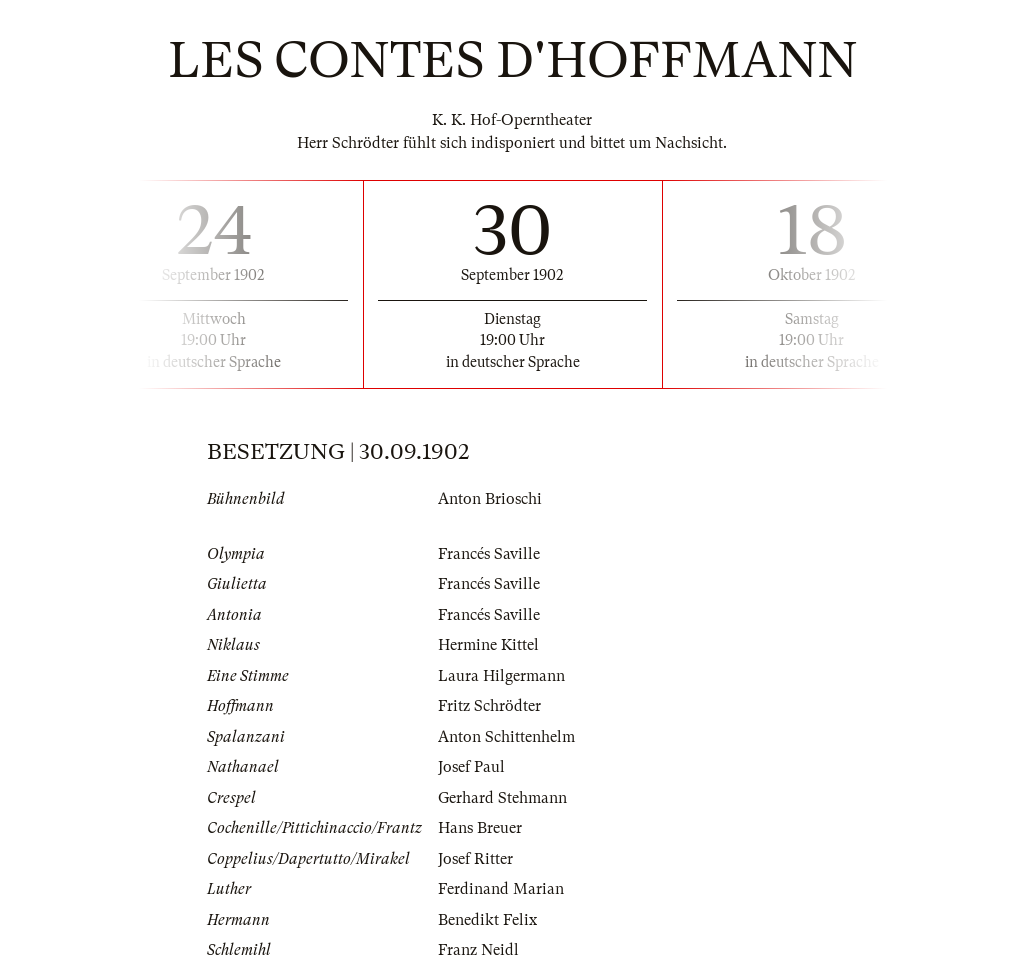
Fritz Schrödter (489, 706)
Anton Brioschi (490, 499)
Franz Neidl (478, 950)
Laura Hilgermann (501, 676)
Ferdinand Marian (501, 889)
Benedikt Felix (487, 920)
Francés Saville (489, 554)
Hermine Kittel (488, 645)
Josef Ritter (475, 859)
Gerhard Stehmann (502, 798)
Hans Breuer (480, 828)
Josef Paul (471, 767)
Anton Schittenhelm (506, 737)
